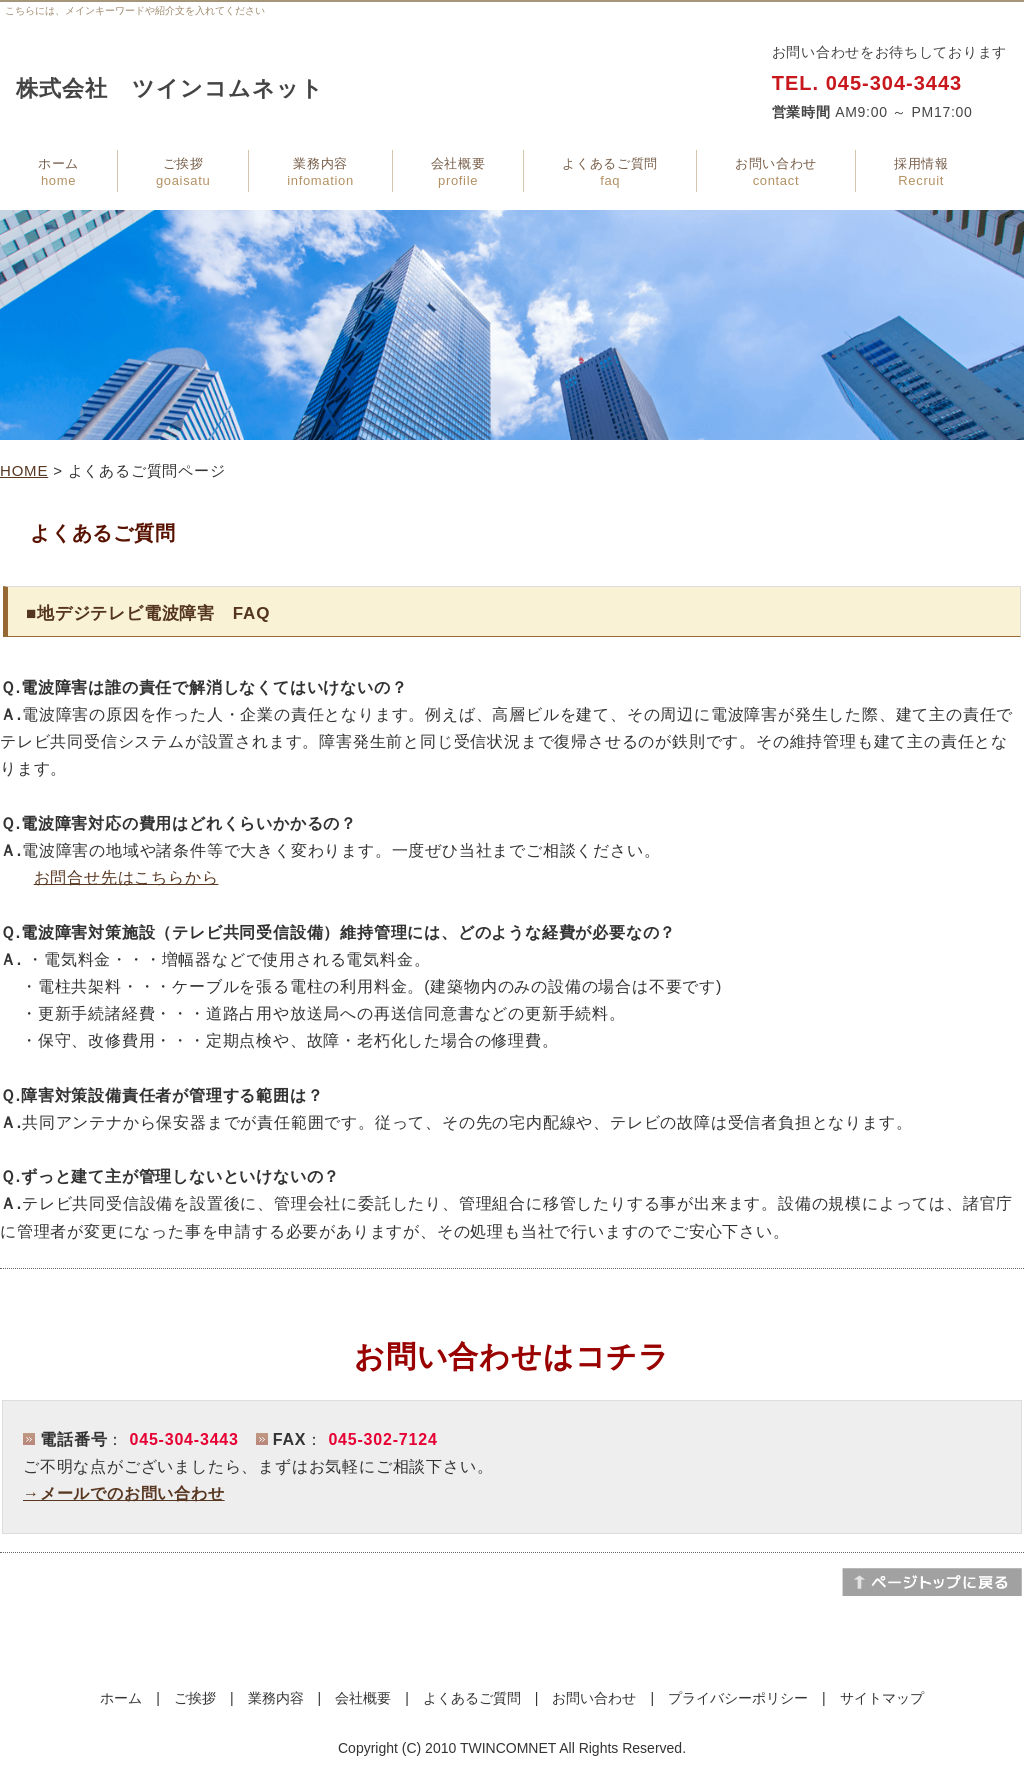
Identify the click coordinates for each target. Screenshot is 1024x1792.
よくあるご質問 (610, 172)
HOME (24, 470)
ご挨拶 (183, 172)
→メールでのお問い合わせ (124, 1493)
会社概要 (458, 172)
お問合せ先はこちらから (126, 877)
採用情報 (921, 172)
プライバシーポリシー (738, 1698)
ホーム (58, 172)
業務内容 (320, 172)
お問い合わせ (776, 172)
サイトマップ (882, 1698)
